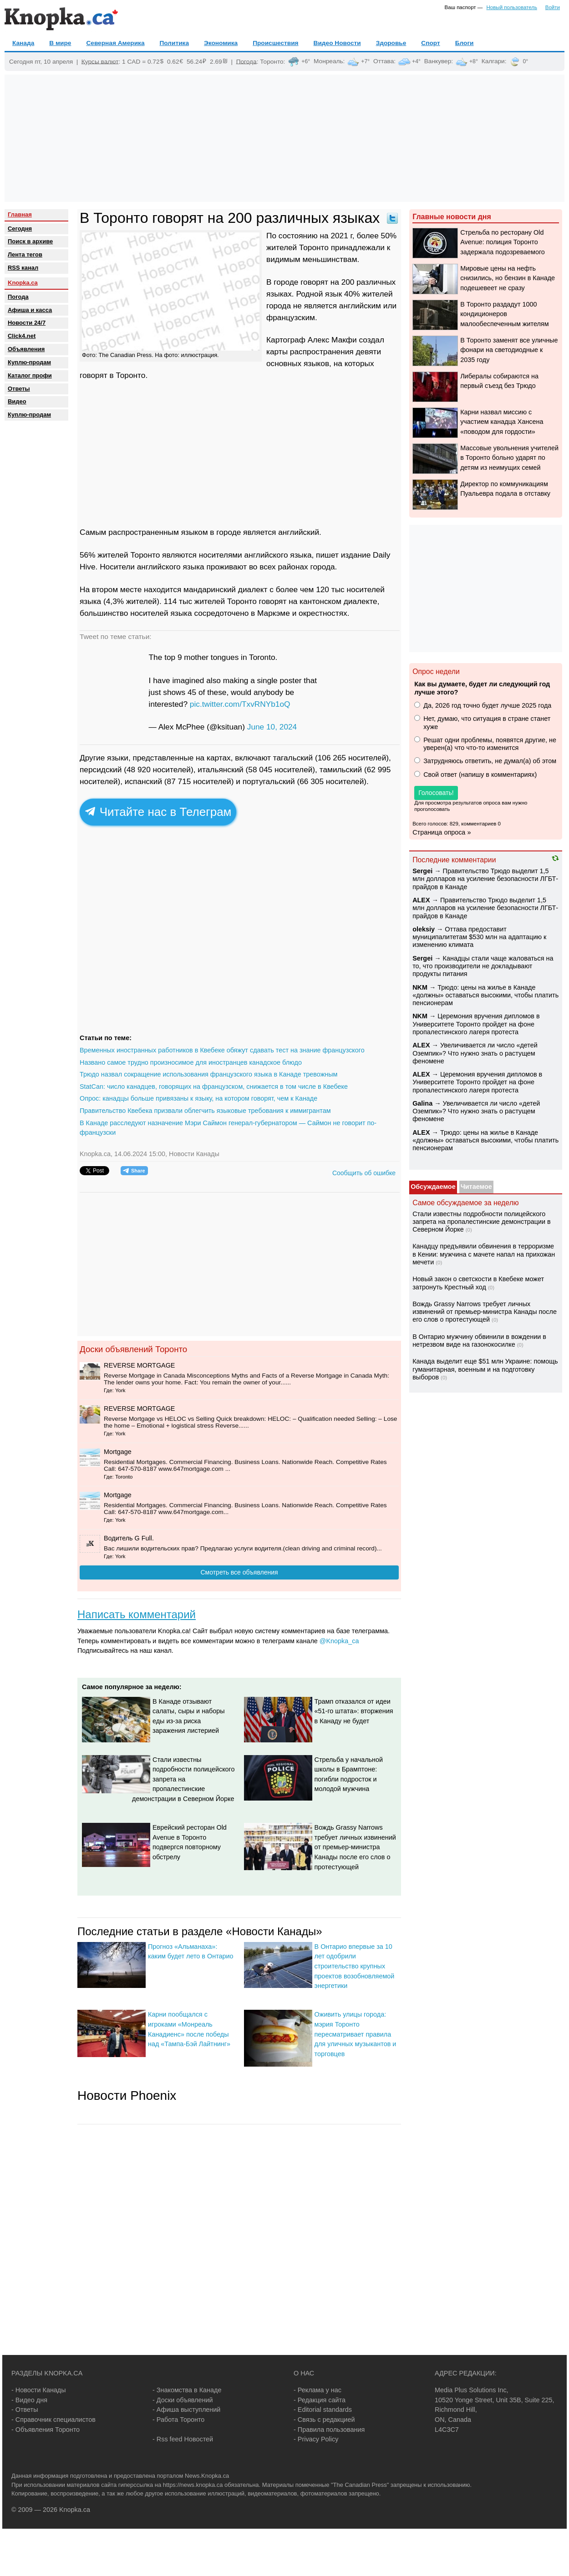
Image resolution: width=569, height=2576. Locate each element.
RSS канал (23, 267)
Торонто (271, 61)
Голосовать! (436, 792)
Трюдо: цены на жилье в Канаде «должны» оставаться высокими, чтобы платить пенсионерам (485, 995)
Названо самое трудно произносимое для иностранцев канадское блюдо (191, 1062)
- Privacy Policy (316, 2439)
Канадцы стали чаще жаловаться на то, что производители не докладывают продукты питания (482, 966)
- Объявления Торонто (45, 2429)
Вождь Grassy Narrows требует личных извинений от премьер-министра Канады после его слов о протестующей (355, 1847)
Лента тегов (25, 254)
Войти (552, 7)
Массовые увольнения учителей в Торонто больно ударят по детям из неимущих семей (509, 457)
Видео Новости (337, 43)
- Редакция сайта (319, 2400)
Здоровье (391, 43)
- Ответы (24, 2409)
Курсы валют (100, 61)
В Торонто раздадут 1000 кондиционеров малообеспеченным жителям (504, 314)
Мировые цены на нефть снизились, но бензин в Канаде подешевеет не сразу (507, 278)
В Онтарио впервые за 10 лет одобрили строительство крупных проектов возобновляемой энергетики (355, 1966)
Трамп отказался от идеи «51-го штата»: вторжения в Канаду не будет (354, 1711)
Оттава (383, 61)
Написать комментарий (136, 1614)
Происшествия (275, 43)
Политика (174, 43)
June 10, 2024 (272, 726)
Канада (23, 43)
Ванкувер (438, 61)
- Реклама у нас (317, 2390)
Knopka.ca (23, 282)
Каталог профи (30, 375)
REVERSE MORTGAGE (139, 1365)
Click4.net (22, 335)
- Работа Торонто (178, 2419)
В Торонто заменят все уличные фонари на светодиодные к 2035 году (509, 350)
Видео (17, 401)
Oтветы (19, 388)
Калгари (493, 61)
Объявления (26, 349)
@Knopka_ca (339, 1641)
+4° (416, 61)
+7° (365, 61)
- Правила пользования (329, 2429)
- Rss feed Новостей (182, 2439)
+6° (305, 61)
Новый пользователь (512, 7)
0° (525, 61)
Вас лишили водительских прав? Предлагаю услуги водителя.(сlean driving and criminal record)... (243, 1548)
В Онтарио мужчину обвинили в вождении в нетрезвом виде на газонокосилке (479, 1340)
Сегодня (20, 228)
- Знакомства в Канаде (186, 2390)
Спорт (430, 43)
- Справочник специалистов (53, 2419)
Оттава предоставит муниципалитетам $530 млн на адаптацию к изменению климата (479, 937)
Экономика (221, 43)
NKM (419, 987)
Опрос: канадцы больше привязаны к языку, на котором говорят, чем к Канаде (198, 1098)
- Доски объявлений (182, 2400)
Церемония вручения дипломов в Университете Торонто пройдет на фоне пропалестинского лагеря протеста (475, 1024)
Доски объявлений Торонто (133, 1349)
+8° (473, 61)
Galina (422, 1103)
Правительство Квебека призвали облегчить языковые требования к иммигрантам (205, 1110)
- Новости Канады (38, 2390)
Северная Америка (115, 43)
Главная (20, 214)
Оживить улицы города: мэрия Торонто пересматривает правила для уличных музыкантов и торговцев (355, 2034)
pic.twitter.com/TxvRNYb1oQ (240, 704)
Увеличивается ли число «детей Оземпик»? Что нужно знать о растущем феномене (475, 1053)
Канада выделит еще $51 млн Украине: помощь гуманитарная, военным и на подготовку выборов (485, 1369)
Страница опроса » (441, 832)
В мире (60, 43)
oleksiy (423, 929)
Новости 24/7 (27, 322)
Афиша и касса (30, 310)
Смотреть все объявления (239, 1572)
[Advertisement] (284, 138)
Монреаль (328, 61)
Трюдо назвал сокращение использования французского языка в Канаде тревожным (209, 1074)
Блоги (464, 43)
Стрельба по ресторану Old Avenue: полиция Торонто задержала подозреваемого (502, 242)
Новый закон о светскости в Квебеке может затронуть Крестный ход (478, 1282)
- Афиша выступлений (186, 2409)
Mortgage (118, 1451)
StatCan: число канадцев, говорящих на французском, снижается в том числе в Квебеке (214, 1086)
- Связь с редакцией (324, 2419)
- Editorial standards (323, 2409)
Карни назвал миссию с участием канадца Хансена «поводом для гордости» (501, 421)
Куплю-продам (29, 362)
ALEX (421, 900)
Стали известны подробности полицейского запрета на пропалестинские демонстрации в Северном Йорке (183, 1779)
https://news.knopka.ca (193, 2484)
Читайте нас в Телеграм (158, 812)
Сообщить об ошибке (364, 1173)
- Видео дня (29, 2400)
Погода (246, 61)
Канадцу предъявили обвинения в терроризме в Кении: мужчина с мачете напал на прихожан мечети (483, 1254)
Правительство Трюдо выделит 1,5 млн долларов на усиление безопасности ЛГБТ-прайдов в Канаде (485, 879)
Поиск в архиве (30, 241)
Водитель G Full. (129, 1538)
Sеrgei (422, 871)
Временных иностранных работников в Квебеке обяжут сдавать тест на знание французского (222, 1050)
